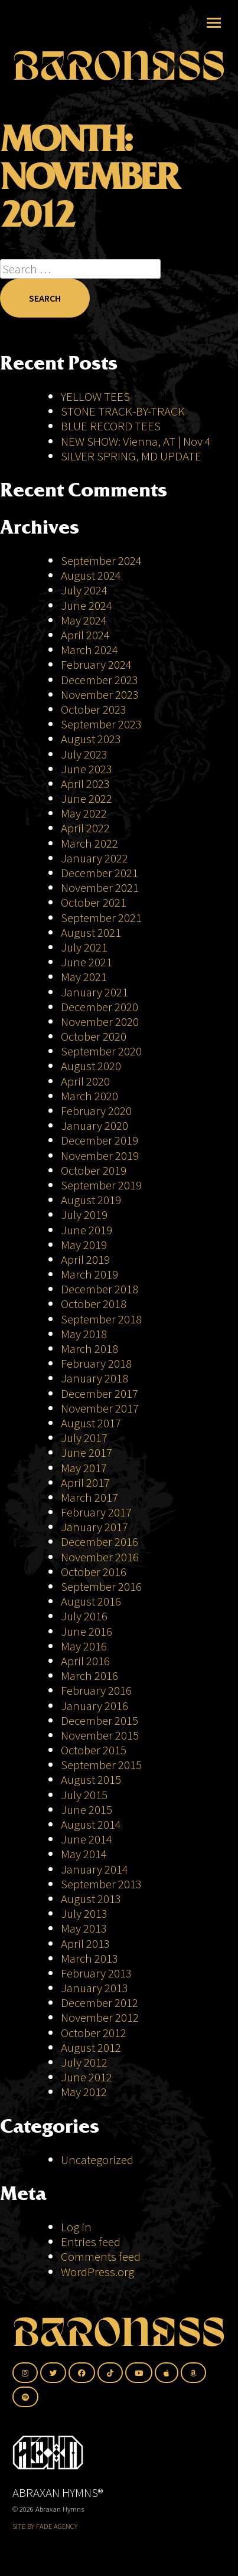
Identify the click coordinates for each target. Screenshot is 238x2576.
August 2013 (91, 1899)
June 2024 (86, 605)
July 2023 (84, 754)
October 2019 (93, 1170)
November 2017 (100, 1408)
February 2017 (96, 1512)
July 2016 (84, 1616)
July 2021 (84, 947)
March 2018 (89, 1348)
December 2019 (99, 1140)
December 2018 (99, 1289)
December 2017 (99, 1393)
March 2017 (89, 1497)
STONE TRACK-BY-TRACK (123, 411)
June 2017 (86, 1452)
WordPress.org (97, 2272)
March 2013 (89, 1958)
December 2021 (99, 873)
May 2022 (84, 813)
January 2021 (94, 992)
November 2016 (100, 1557)
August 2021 (91, 932)
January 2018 (94, 1378)
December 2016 (99, 1541)
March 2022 (89, 843)
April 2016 (85, 1661)
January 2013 (94, 1988)
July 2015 (84, 1795)
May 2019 (84, 1245)
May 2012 (84, 2092)
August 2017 (91, 1423)
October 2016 (93, 1572)
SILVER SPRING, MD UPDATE (131, 456)
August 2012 (91, 2047)
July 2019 (84, 1214)
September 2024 (101, 560)
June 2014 (86, 1839)
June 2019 (86, 1230)
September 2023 (101, 724)
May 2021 (84, 977)
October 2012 (93, 2033)
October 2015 (93, 1750)
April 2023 (85, 784)
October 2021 (93, 902)
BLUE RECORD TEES (112, 426)
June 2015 (86, 1809)
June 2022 (86, 798)
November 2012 (100, 2017)
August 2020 (91, 1066)
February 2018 (96, 1363)
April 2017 (85, 1482)
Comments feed (101, 2256)
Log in (76, 2227)
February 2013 (96, 1973)
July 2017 (84, 1438)
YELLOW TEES (95, 396)
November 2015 (100, 1735)
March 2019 (89, 1274)
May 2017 (84, 1468)
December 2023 (99, 680)
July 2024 (84, 590)
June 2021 (86, 962)
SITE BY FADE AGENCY (44, 2526)
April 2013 (85, 1943)
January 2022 (94, 858)
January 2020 (94, 1125)
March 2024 (89, 650)
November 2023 (100, 694)
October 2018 (93, 1304)
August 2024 (91, 575)
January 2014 (94, 1869)
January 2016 (94, 1706)
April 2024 (85, 635)
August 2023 (91, 739)
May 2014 (84, 1854)
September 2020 (101, 1051)
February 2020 (96, 1111)
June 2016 (86, 1631)
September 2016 (101, 1586)
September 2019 (101, 1185)
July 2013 (84, 1913)
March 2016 (89, 1675)
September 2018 (101, 1319)
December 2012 (99, 2003)
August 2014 (91, 1824)
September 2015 (101, 1765)
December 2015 (99, 1720)
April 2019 (85, 1259)
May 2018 (84, 1334)
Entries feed (90, 2242)
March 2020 (89, 1096)
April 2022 (85, 828)
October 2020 (93, 1036)
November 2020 (100, 1021)
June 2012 (86, 2077)
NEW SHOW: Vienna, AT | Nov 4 (136, 441)
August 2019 (91, 1200)
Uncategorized (97, 2160)
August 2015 (91, 1779)
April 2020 (85, 1081)
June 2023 (86, 769)
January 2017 (94, 1527)
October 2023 (93, 709)
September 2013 (101, 1884)
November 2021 (100, 887)
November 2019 (100, 1155)
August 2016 (91, 1601)
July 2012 (84, 2062)
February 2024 (96, 664)
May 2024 (84, 620)
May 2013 (84, 1928)
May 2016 (84, 1646)
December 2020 (99, 1007)
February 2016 (96, 1690)
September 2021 (101, 918)
